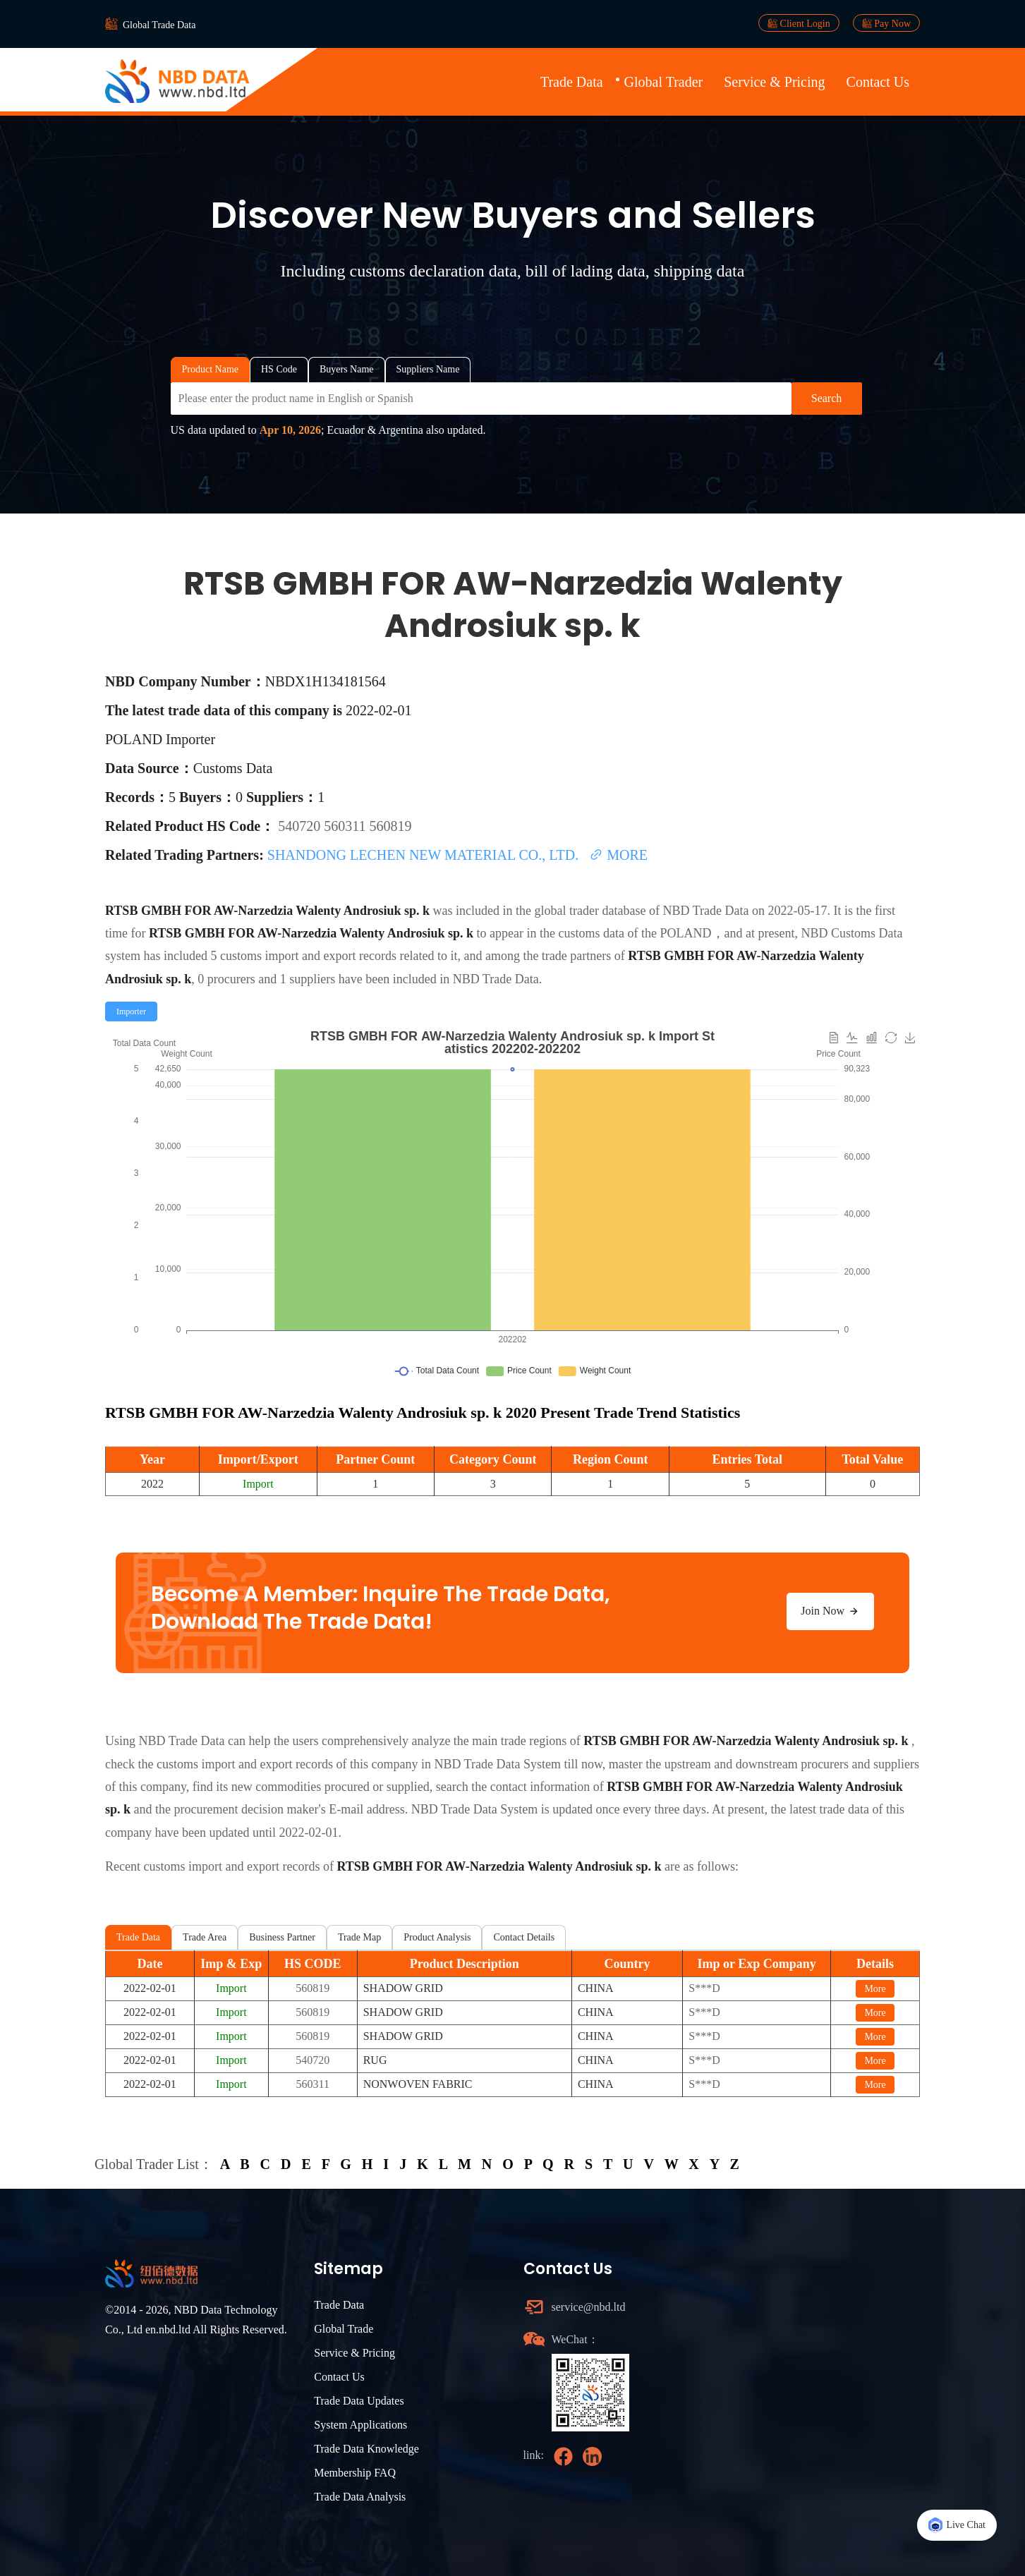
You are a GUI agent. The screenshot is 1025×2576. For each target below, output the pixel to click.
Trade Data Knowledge (366, 2449)
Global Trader (663, 82)
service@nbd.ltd (589, 2307)
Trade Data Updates (359, 2401)
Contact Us (878, 82)
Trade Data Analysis (360, 2497)
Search (826, 398)
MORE (618, 855)
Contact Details (523, 1937)
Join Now (830, 1611)
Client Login (799, 23)
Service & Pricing (774, 82)
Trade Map (359, 1937)
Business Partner (282, 1937)
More (874, 1988)
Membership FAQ (355, 2473)
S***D (704, 1988)
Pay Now (886, 23)
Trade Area (204, 1937)
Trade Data (571, 82)
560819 (390, 826)
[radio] (131, 1011)
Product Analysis (437, 1937)
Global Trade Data (159, 25)
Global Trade (343, 2329)
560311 (346, 826)
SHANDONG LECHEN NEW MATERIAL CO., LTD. (424, 855)
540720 (301, 826)
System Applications (360, 2425)
